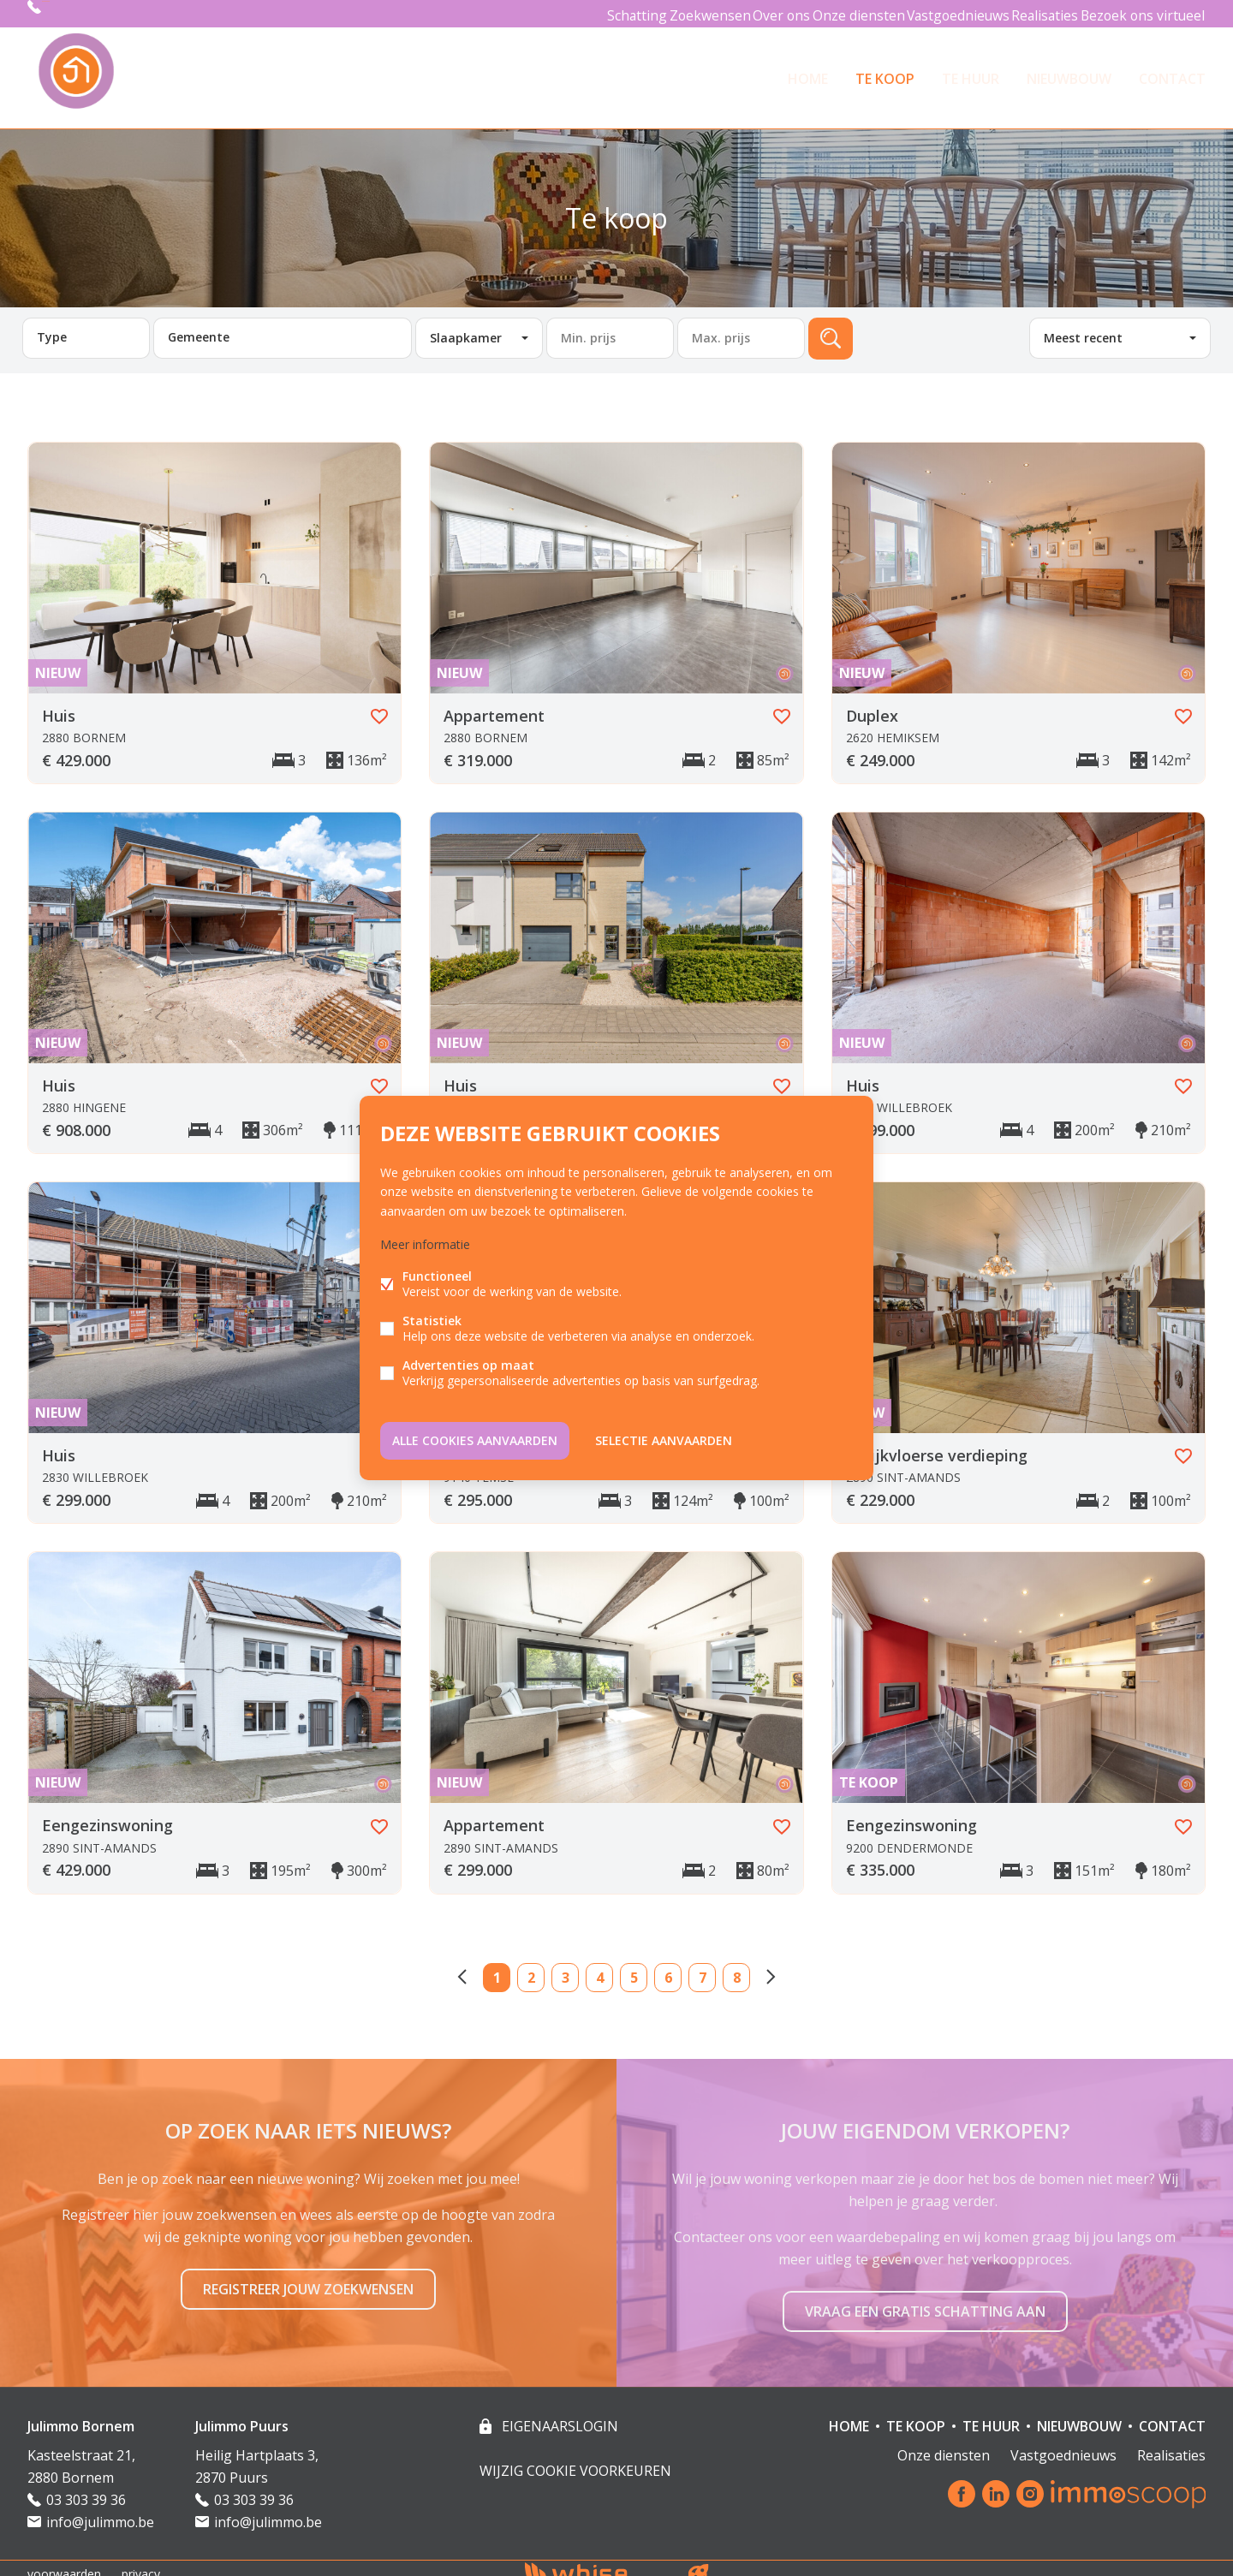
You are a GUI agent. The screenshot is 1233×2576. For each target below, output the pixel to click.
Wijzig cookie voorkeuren (575, 2458)
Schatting (585, 13)
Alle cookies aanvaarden (474, 1437)
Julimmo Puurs (242, 2414)
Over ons (749, 13)
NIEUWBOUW (1069, 71)
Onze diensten (834, 13)
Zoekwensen (667, 13)
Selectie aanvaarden (663, 1437)
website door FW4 (698, 2562)
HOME (808, 71)
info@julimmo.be (100, 2510)
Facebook (961, 2482)
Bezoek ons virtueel (1140, 13)
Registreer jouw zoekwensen (308, 2277)
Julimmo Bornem (80, 2414)
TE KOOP (884, 71)
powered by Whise (596, 2561)
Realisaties (1035, 13)
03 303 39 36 (83, 13)
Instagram (1030, 2482)
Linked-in (996, 2482)
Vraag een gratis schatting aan (925, 2299)
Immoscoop (1128, 2482)
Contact (1172, 71)
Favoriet (379, 704)
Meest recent (1083, 326)
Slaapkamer (466, 326)
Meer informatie (425, 1247)
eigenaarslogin (558, 2414)
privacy (141, 2562)
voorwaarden (64, 2562)
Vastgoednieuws (940, 13)
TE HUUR (970, 71)
